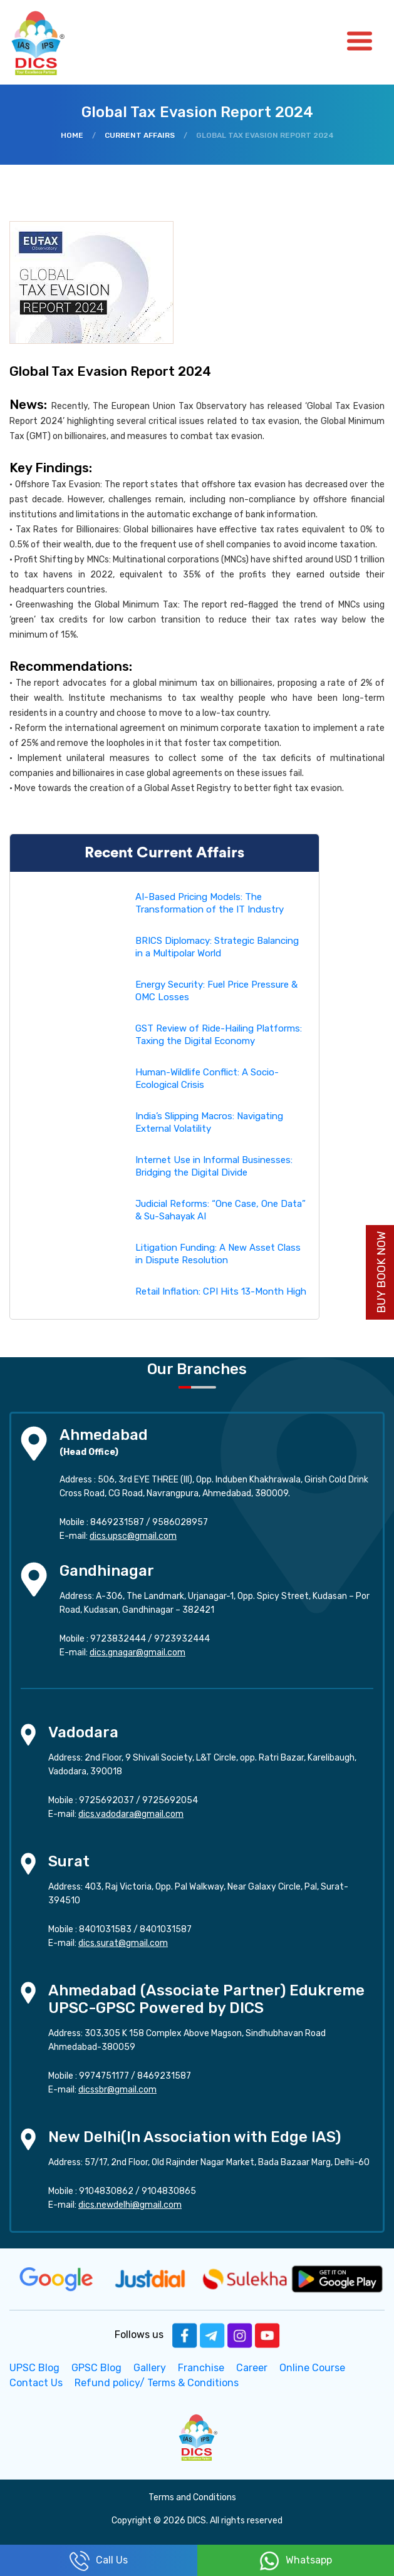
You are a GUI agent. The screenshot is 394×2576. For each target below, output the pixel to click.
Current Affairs (140, 135)
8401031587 (166, 1929)
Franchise (201, 2368)
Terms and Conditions (192, 2497)
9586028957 (180, 1522)
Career (251, 2368)
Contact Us (36, 2383)
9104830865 (169, 2191)
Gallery (149, 2368)
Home (72, 135)
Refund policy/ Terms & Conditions (157, 2383)
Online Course (312, 2368)
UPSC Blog (34, 2368)
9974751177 (104, 2076)
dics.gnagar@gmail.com (137, 1652)
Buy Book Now (381, 1272)
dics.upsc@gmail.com (133, 1536)
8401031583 (105, 1929)
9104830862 (106, 2191)
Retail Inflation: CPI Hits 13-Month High (220, 1291)
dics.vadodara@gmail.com (131, 1814)
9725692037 (106, 1800)
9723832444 (118, 1638)
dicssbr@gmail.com (117, 2089)
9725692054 (170, 1800)
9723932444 (182, 1638)
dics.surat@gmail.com (123, 1943)
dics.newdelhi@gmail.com (130, 2205)
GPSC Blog (96, 2368)
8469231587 (117, 1522)
